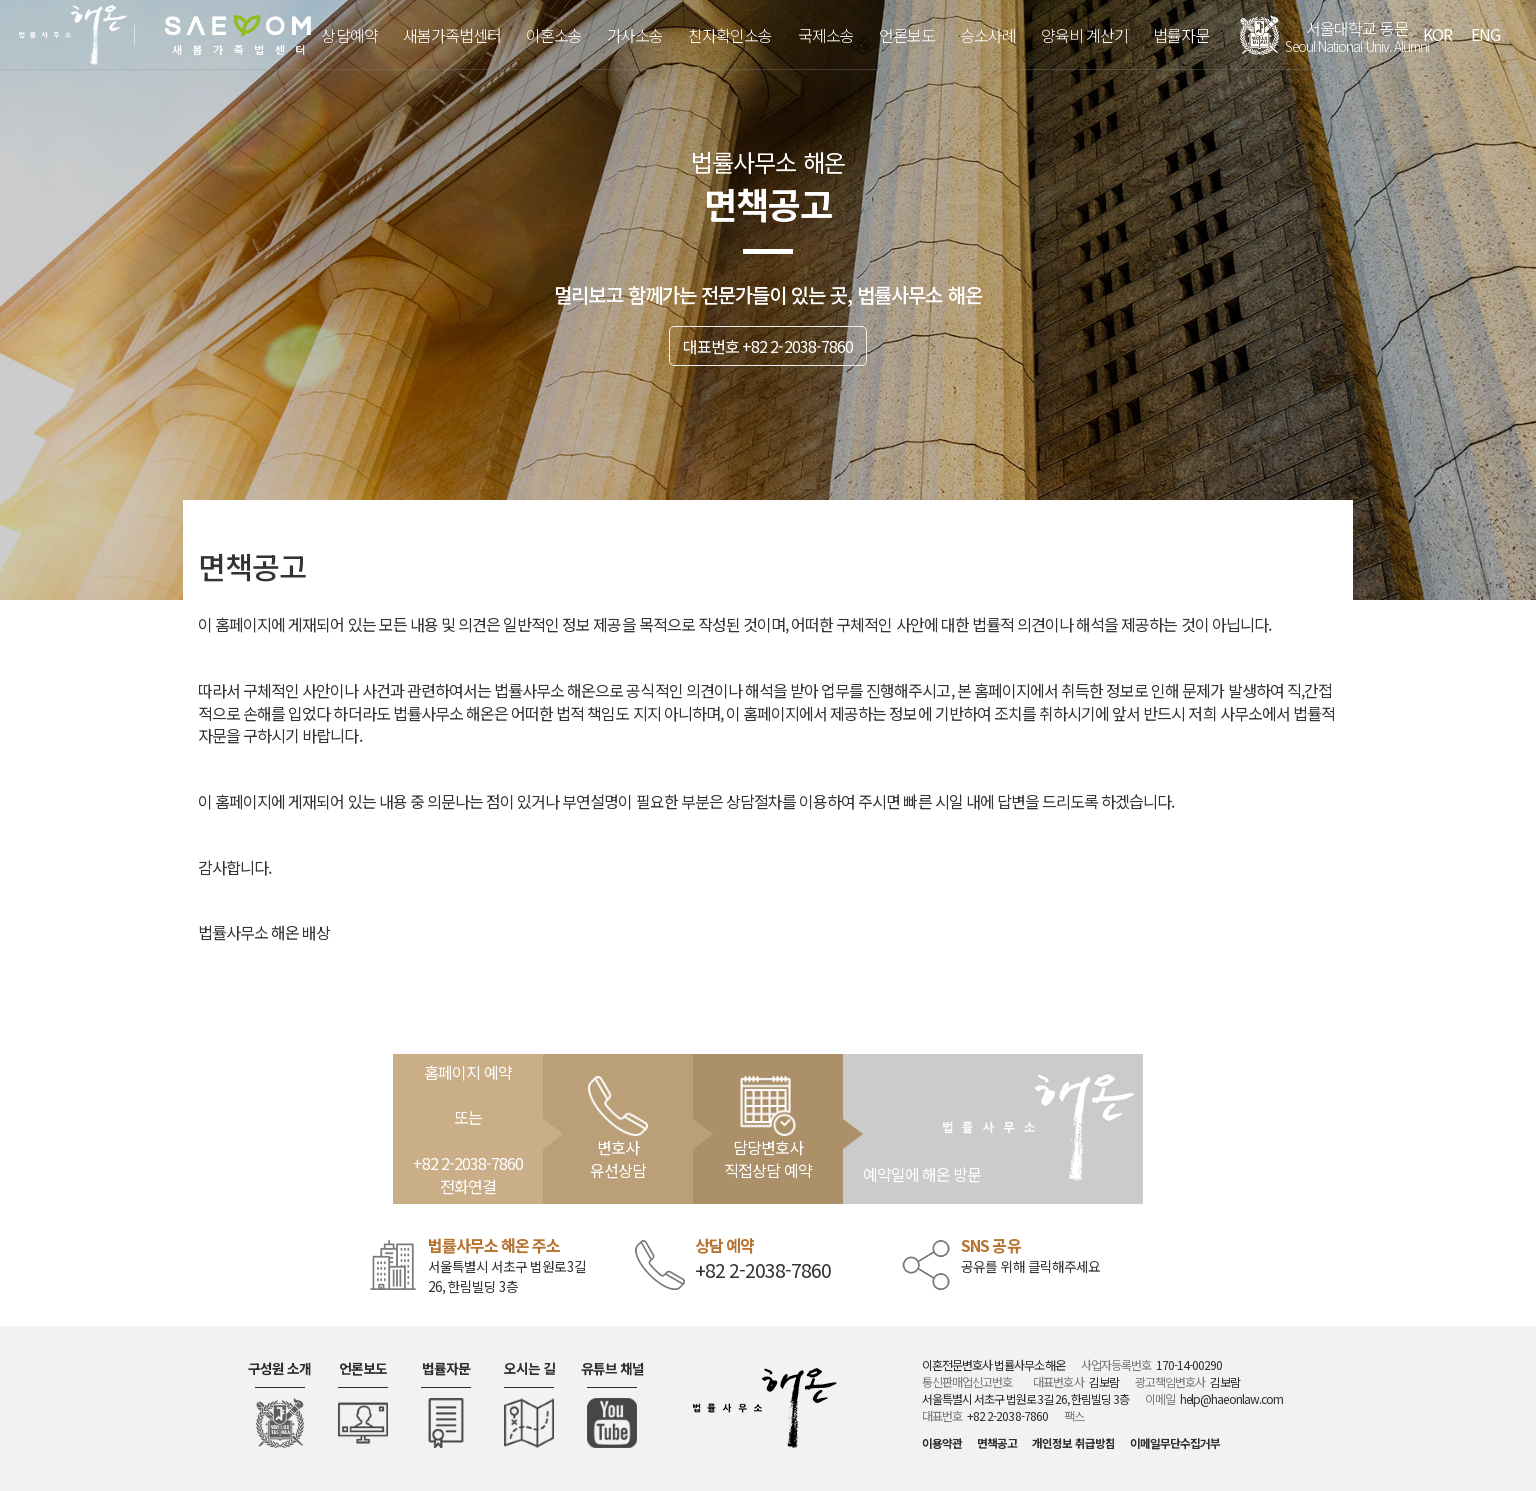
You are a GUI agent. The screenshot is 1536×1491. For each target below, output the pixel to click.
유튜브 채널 (612, 1368)
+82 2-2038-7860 (763, 1270)
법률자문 (1181, 35)
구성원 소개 (279, 1368)
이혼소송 (554, 35)
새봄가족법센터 (452, 35)
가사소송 (635, 35)
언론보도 (907, 35)
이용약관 (942, 1443)
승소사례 (988, 35)
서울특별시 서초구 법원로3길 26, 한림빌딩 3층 (507, 1276)
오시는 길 (529, 1368)
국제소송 (826, 35)
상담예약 (349, 35)
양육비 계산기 (1084, 35)
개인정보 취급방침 (1073, 1443)
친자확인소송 (730, 35)
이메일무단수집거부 (1175, 1443)
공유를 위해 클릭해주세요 (1030, 1266)
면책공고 (997, 1443)
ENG (1485, 34)
